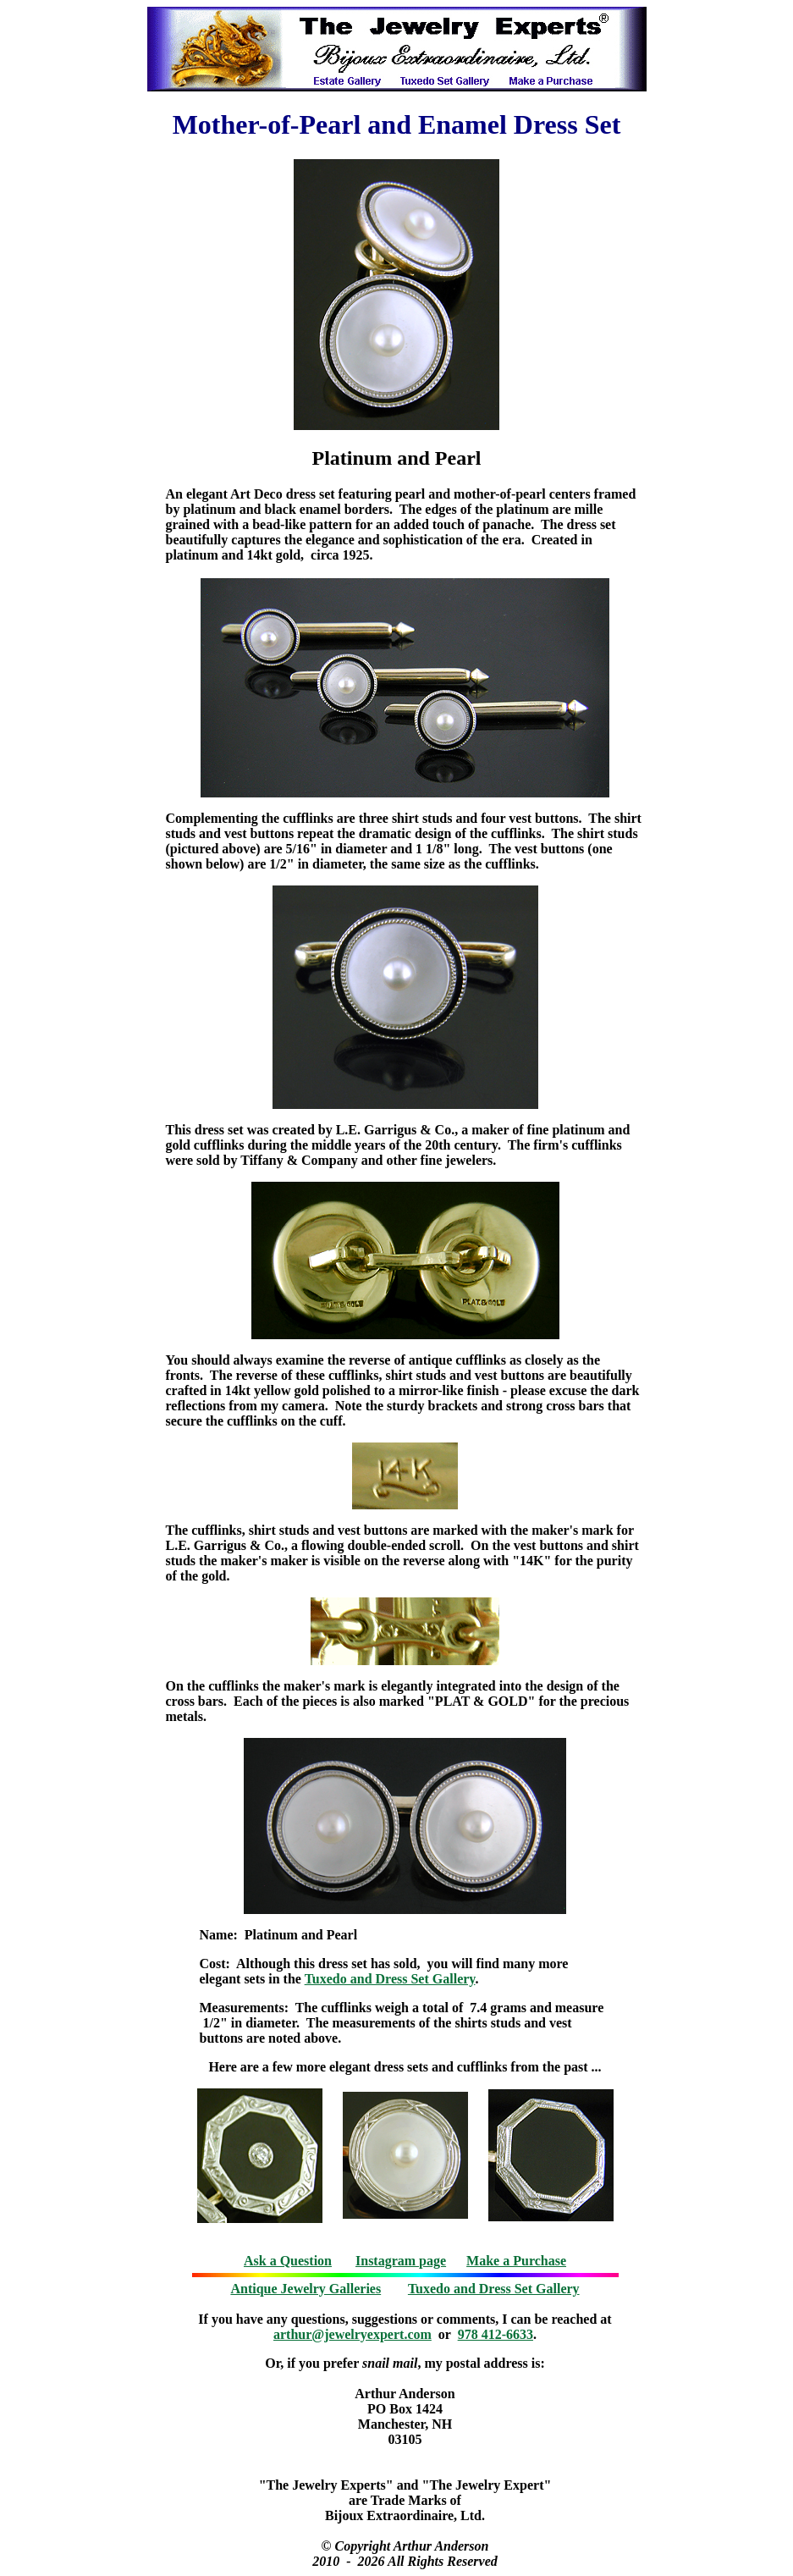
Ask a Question (288, 2260)
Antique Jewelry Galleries (305, 2288)
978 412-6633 (495, 2334)
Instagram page (400, 2260)
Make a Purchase (516, 2260)
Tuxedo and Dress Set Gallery (390, 1979)
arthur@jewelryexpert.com (352, 2334)
